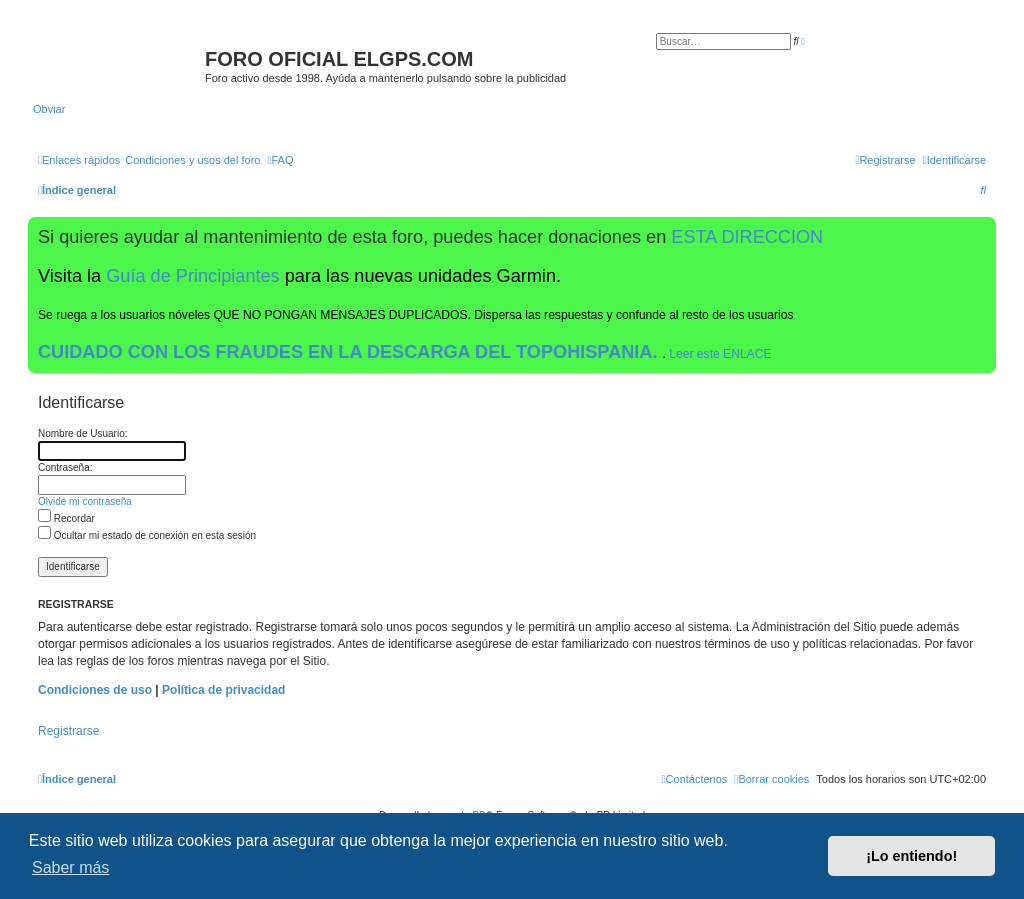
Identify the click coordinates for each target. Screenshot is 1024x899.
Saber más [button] (70, 867)
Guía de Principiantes (192, 276)
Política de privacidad (223, 690)
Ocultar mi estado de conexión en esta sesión (147, 535)
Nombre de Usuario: (82, 433)
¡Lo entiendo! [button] (911, 856)
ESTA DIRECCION (747, 237)
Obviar (49, 109)
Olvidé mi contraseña (85, 501)
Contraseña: (65, 467)
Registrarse (68, 731)
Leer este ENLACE (720, 354)
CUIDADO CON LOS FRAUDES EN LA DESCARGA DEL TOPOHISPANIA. (350, 352)
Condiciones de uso (95, 690)
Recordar (66, 518)
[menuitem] (192, 160)
